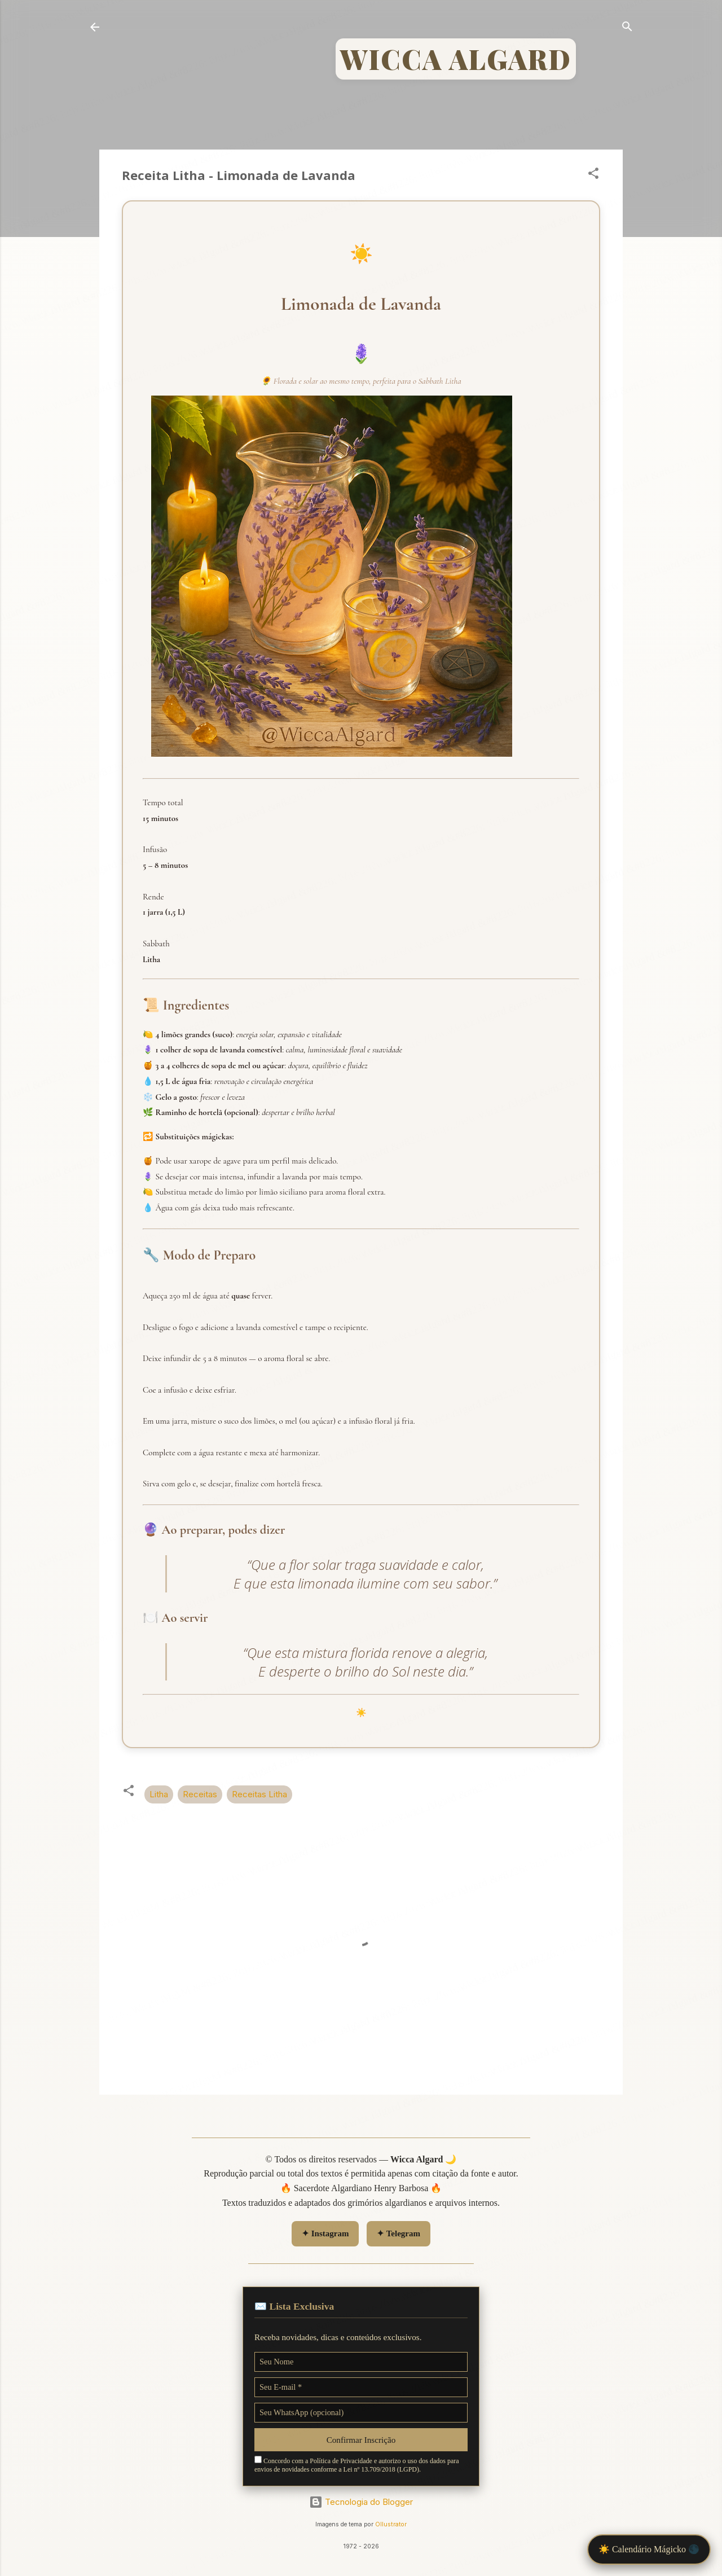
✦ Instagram (325, 2233)
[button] (593, 175)
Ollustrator (391, 2524)
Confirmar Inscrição (361, 2440)
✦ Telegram (398, 2233)
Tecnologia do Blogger (361, 2501)
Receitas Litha (259, 1794)
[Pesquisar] (627, 28)
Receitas (200, 1794)
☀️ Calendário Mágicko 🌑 (648, 2549)
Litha (158, 1794)
